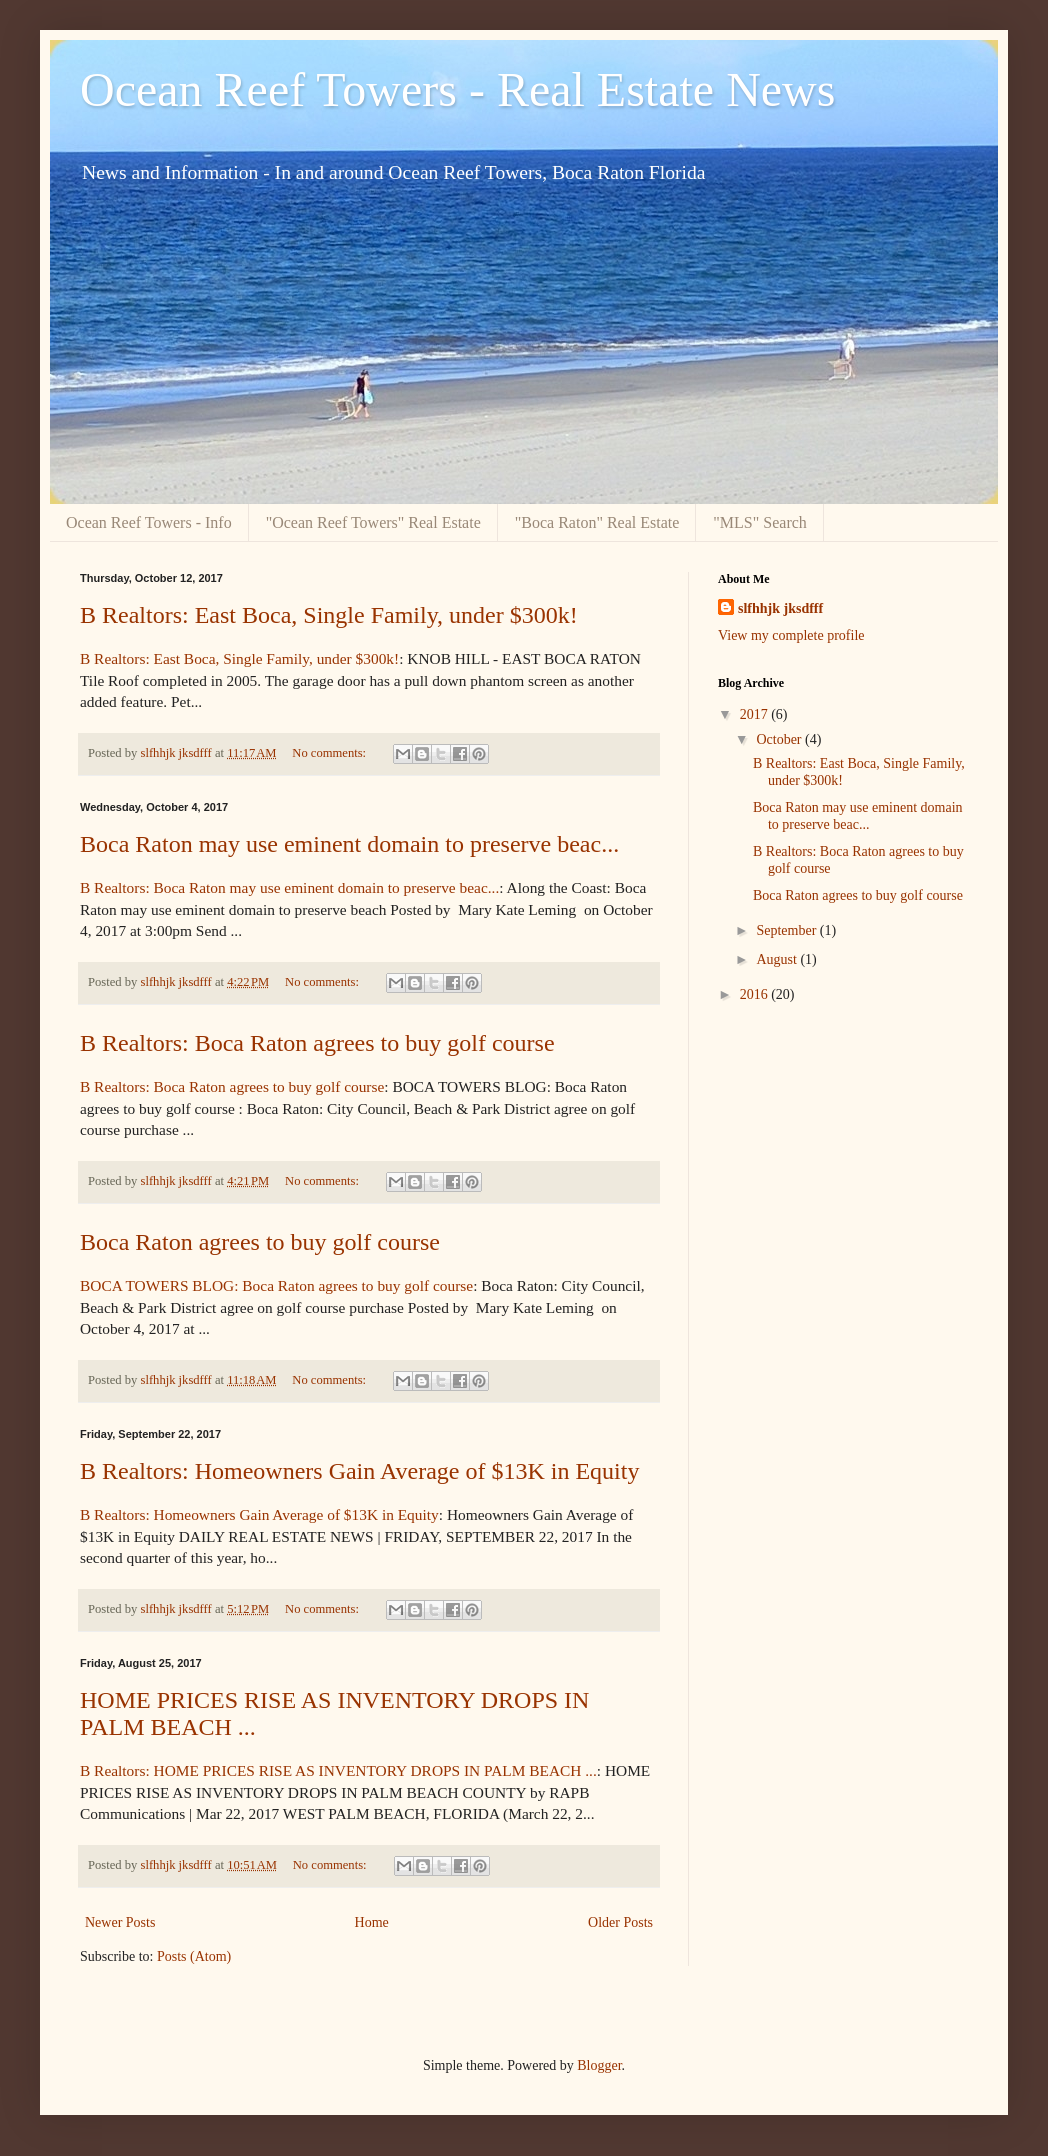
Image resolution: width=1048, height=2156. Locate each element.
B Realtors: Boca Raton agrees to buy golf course (317, 1043)
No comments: (330, 753)
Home (372, 1922)
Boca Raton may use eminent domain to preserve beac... (349, 844)
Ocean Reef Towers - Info (149, 522)
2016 (756, 994)
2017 (756, 714)
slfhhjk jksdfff (780, 608)
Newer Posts (120, 1922)
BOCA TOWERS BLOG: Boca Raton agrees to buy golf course (276, 1285)
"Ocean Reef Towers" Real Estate (373, 522)
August (778, 959)
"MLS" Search (760, 522)
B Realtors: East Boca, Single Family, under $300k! (329, 615)
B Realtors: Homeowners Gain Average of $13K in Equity (359, 1471)
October (780, 739)
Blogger (599, 2065)
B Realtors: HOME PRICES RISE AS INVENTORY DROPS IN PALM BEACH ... (338, 1770)
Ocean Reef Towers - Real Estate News (457, 89)
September (787, 930)
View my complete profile (791, 635)
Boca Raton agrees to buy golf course (260, 1242)
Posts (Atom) (194, 1956)
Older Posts (620, 1922)
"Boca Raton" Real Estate (597, 522)
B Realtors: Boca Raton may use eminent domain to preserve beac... (289, 887)
